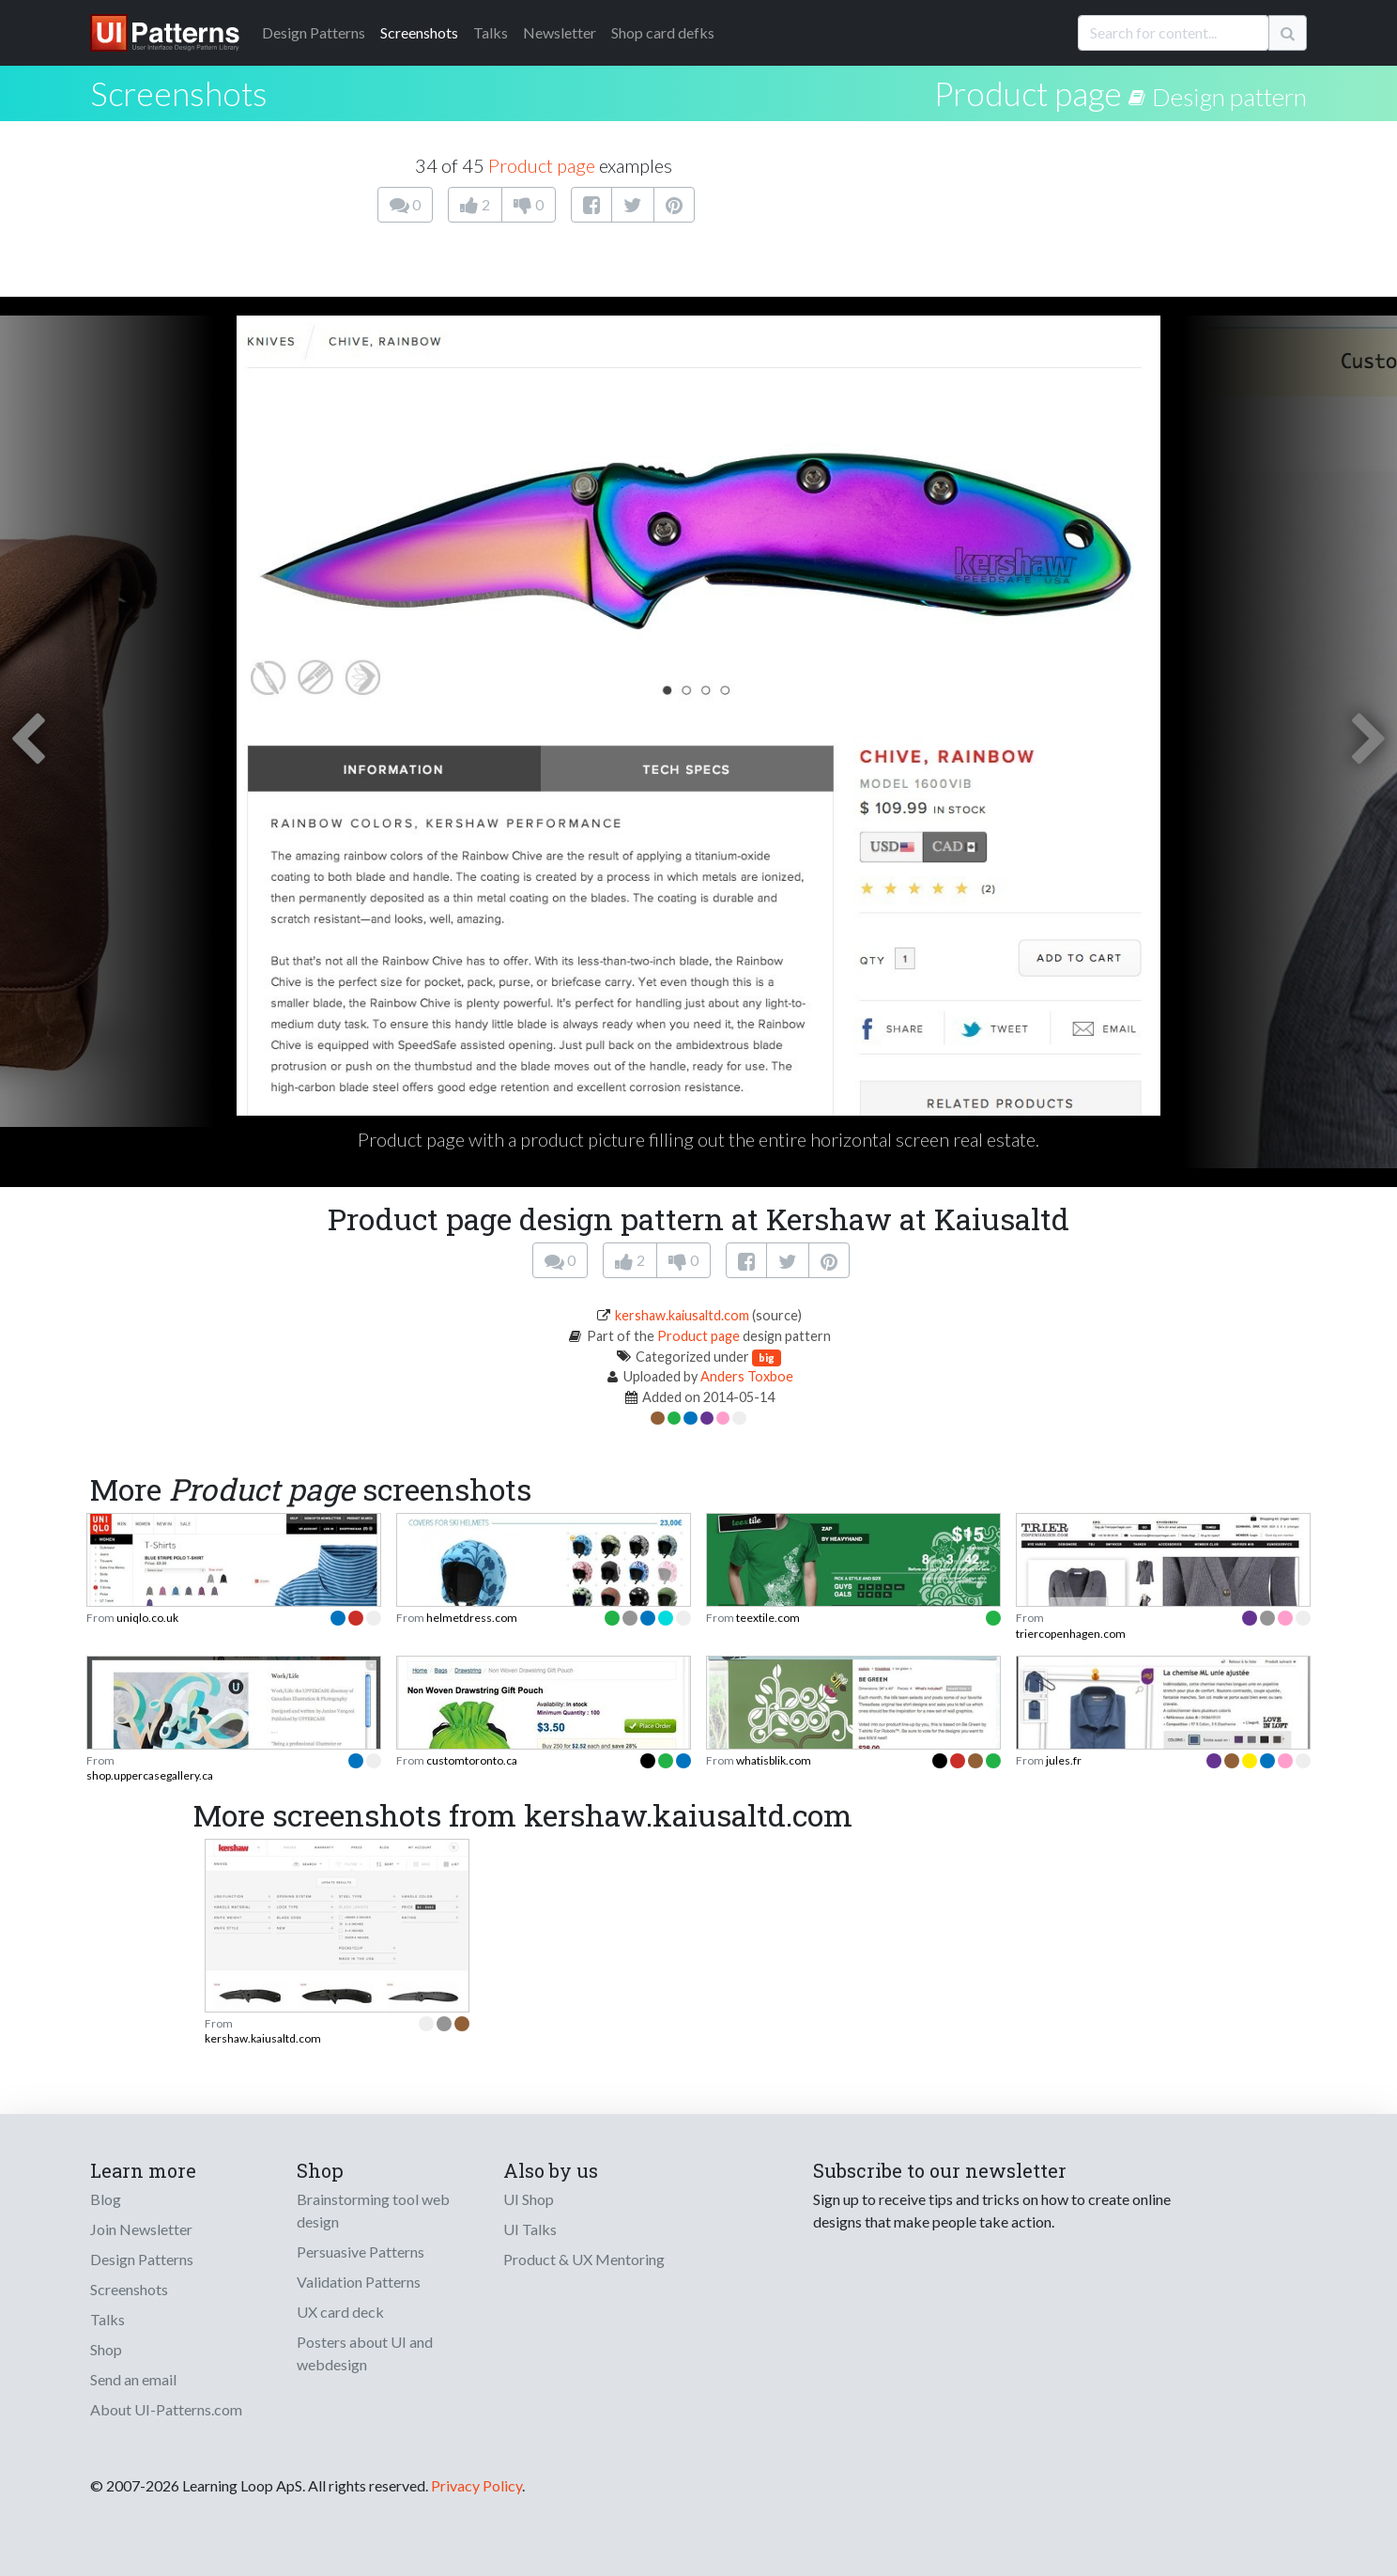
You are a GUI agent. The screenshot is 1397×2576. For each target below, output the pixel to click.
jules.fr (1064, 1760)
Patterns (313, 32)
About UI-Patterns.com (166, 2409)
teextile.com (768, 1618)
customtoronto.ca (471, 1760)
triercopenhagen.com (1071, 1634)
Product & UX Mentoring (584, 2259)
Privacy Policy (476, 2485)
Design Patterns (141, 2259)
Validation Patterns (359, 2282)
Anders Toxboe (746, 1376)
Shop (106, 2349)
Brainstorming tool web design (373, 2210)
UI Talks (530, 2229)
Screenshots (419, 32)
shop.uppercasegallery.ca (149, 1775)
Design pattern (1229, 97)
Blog (105, 2199)
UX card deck (340, 2312)
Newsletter (559, 32)
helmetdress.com (471, 1618)
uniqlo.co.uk (147, 1618)
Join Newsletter (141, 2229)
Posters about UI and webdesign (365, 2353)
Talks (490, 32)
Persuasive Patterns (360, 2251)
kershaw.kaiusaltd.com (682, 1315)
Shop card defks (662, 32)
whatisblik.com (773, 1760)
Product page (1028, 93)
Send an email (133, 2379)
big (767, 1357)
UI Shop (528, 2199)
